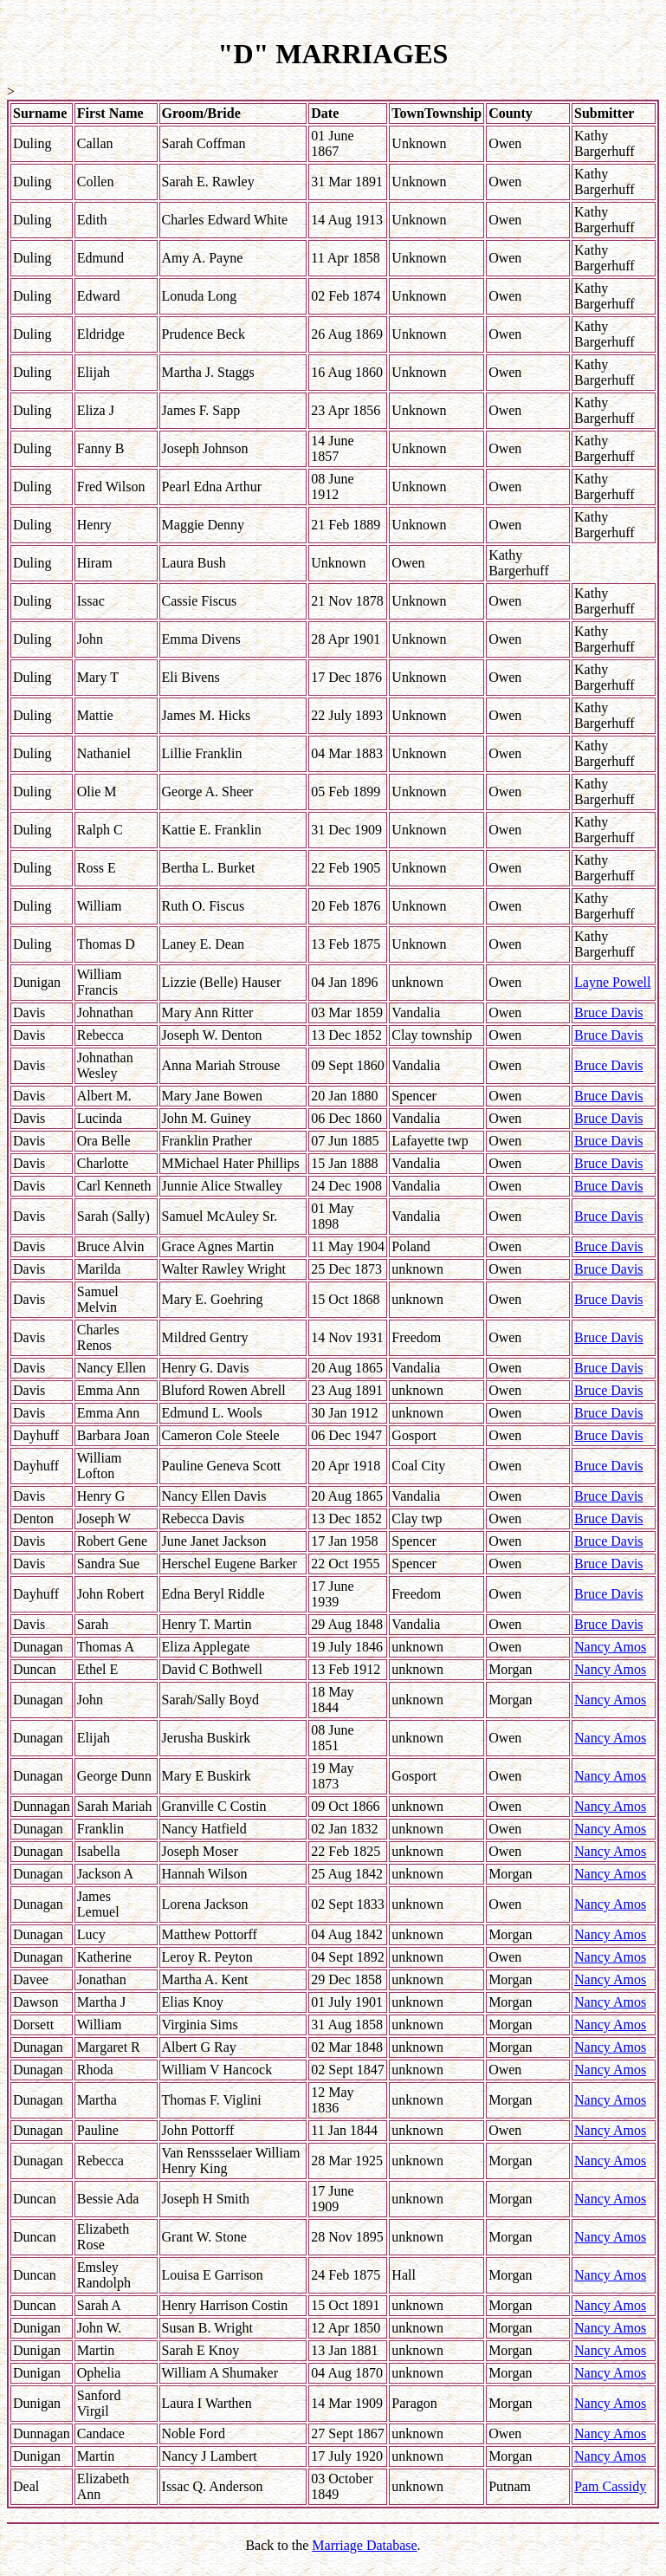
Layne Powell (612, 982)
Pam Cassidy (610, 2486)
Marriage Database (364, 2545)
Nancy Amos (610, 1646)
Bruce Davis (608, 1012)
